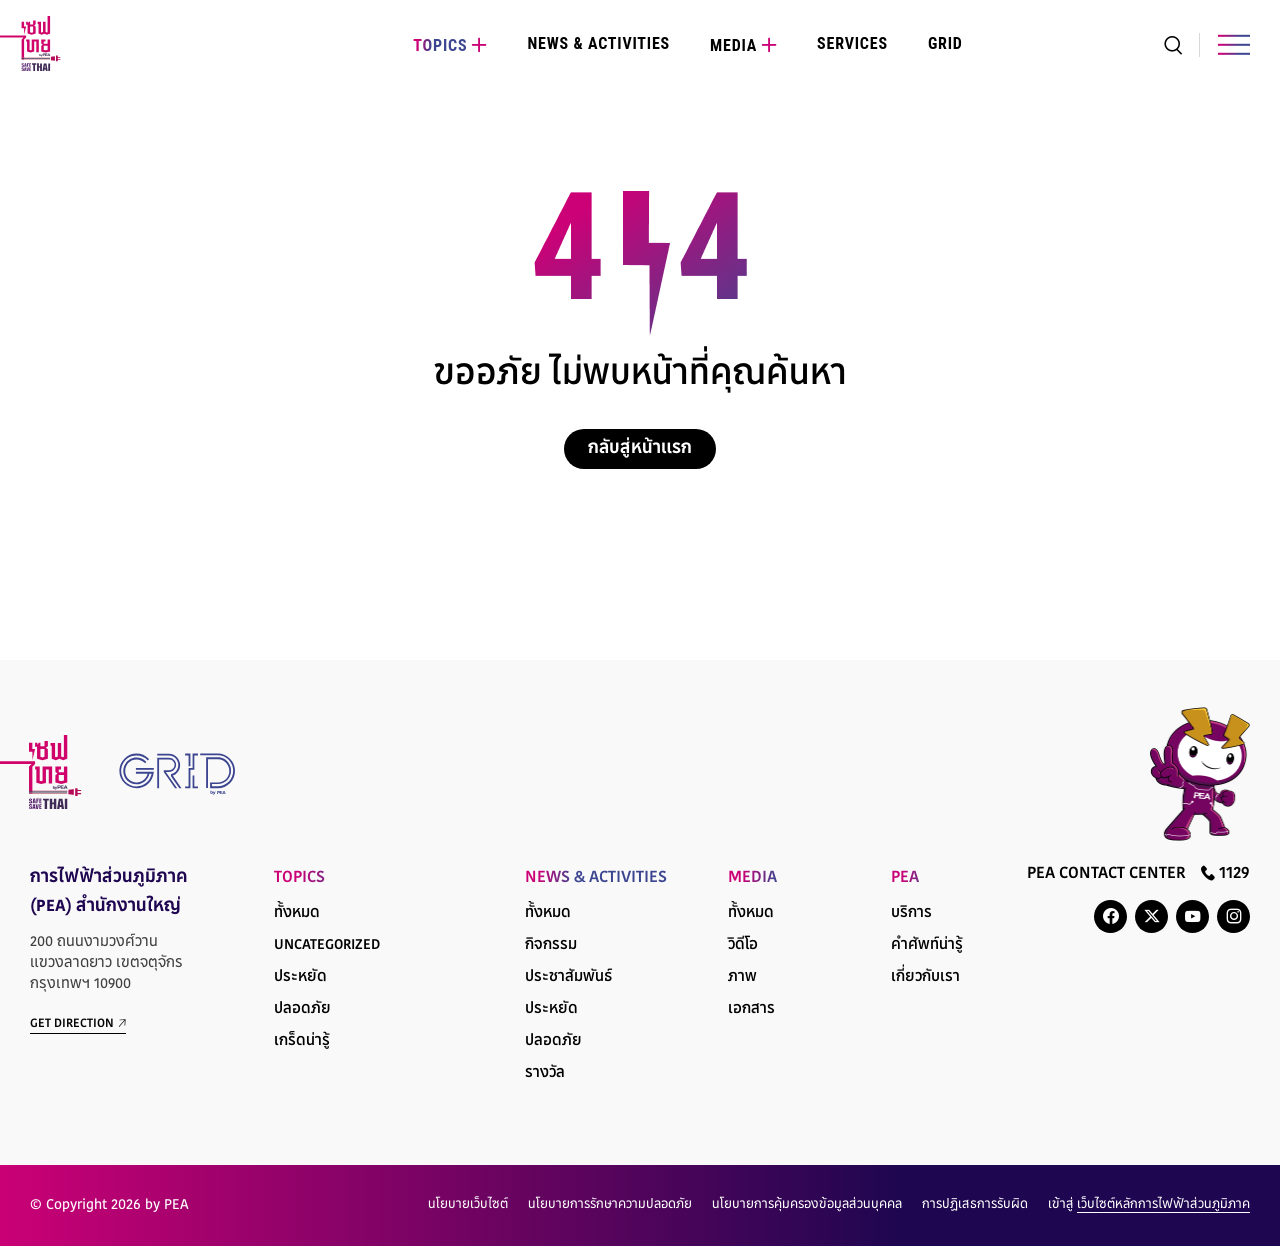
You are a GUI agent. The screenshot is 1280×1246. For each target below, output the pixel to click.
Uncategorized (327, 945)
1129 (1225, 873)
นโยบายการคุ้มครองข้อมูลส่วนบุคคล (807, 1205)
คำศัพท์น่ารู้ (927, 945)
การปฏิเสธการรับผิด (975, 1205)
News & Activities (598, 43)
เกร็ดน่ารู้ (302, 1041)
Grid (945, 43)
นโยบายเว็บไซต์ (468, 1205)
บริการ (911, 913)
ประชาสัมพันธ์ (568, 977)
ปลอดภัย (302, 1009)
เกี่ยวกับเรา (925, 977)
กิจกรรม (551, 945)
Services (852, 43)
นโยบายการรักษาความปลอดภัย (610, 1205)
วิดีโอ (743, 945)
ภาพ (742, 977)
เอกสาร (751, 1009)
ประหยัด (300, 977)
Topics (440, 45)
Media (733, 45)
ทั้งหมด (297, 913)
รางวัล (545, 1073)
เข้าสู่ (1149, 1205)
